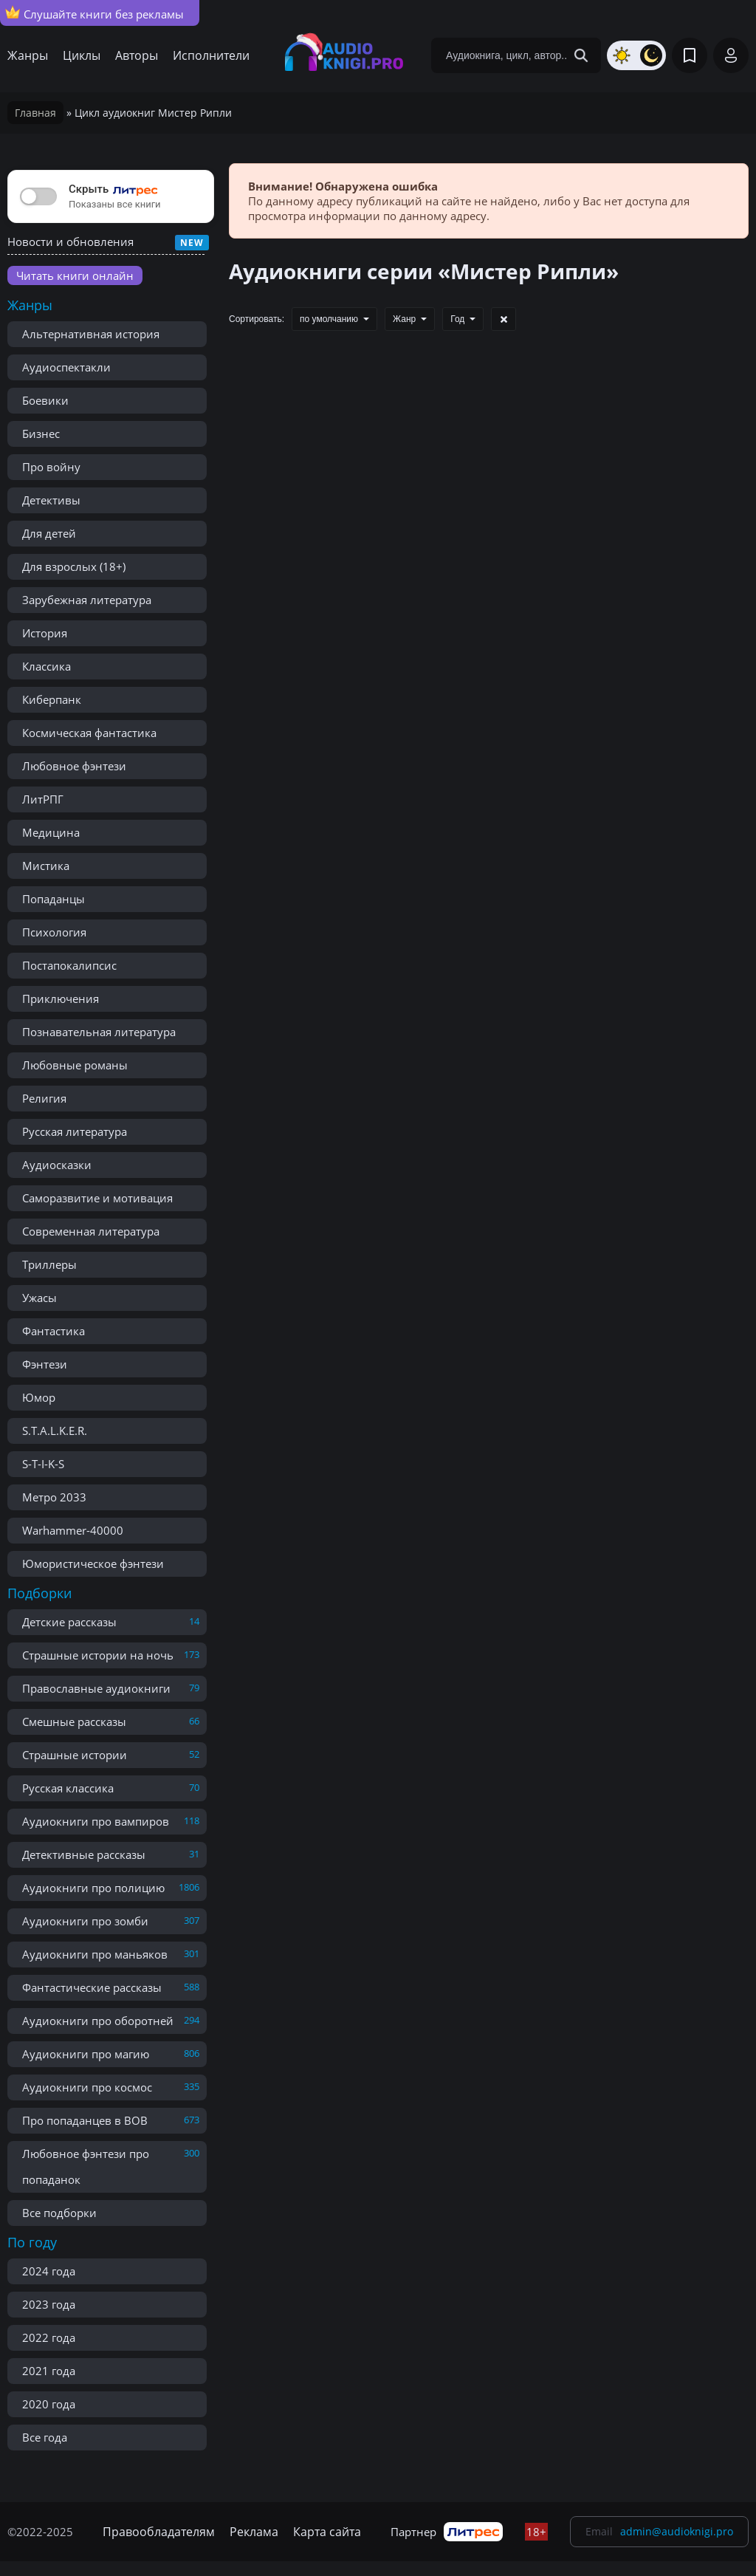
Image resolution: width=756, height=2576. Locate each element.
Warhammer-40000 (72, 1530)
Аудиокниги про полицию (93, 1887)
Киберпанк (51, 699)
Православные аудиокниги (96, 1688)
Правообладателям (159, 2532)
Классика (46, 666)
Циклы (81, 55)
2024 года (48, 2271)
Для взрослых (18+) (74, 566)
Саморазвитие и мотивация (97, 1198)
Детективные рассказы (83, 1854)
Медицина (51, 832)
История (44, 633)
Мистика (45, 865)
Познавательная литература (99, 1031)
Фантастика (53, 1330)
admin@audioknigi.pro (676, 2531)
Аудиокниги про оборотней (97, 2020)
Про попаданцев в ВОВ (85, 2120)
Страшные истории (74, 1754)
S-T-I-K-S (43, 1463)
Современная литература (90, 1231)
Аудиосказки (57, 1164)
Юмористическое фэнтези (93, 1563)
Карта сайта (327, 2532)
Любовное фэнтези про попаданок (85, 2166)
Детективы (51, 500)
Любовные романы (75, 1065)
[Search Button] (581, 55)
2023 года (48, 2304)
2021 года (48, 2370)
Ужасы (39, 1297)
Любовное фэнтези (74, 765)
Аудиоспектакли (66, 367)
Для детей (49, 533)
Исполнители (211, 55)
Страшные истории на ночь (97, 1655)
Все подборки (59, 2212)
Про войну (51, 466)
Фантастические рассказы (92, 1987)
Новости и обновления (70, 241)
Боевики (45, 400)
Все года (44, 2437)
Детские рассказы (69, 1621)
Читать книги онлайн (75, 275)
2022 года (48, 2337)
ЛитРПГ (42, 799)
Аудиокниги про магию (85, 2053)
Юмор (38, 1397)
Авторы (136, 55)
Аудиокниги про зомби (85, 1921)
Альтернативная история (90, 333)
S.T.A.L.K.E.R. (54, 1430)
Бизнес (41, 433)
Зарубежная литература (86, 599)
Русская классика (68, 1788)
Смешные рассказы (74, 1721)
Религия (44, 1098)
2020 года (48, 2404)
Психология (54, 932)
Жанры (27, 55)
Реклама (254, 2532)
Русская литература (74, 1131)
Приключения (60, 998)
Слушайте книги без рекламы (94, 13)
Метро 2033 (54, 1497)
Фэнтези (44, 1364)
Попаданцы (53, 898)
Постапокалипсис (69, 965)
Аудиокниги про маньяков (95, 1954)
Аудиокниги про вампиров (95, 1821)
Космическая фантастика (89, 732)
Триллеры (49, 1264)
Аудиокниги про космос (87, 2087)
